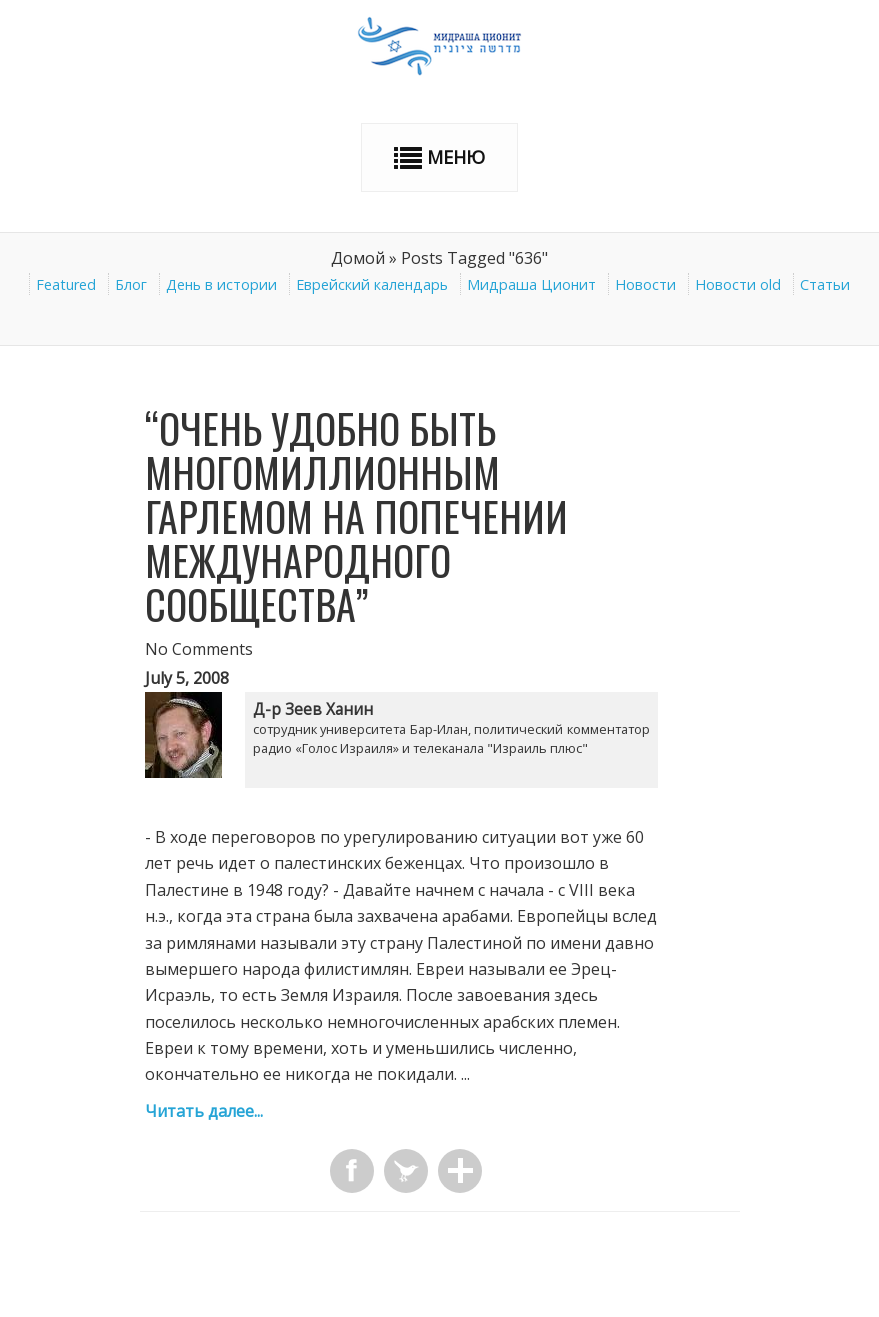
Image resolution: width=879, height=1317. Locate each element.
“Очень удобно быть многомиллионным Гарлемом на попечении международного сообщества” (356, 516)
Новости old (738, 284)
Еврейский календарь (372, 284)
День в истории (221, 284)
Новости (645, 284)
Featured (66, 284)
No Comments (199, 649)
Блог (131, 284)
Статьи (825, 284)
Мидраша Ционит (531, 284)
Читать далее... (204, 1111)
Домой (358, 258)
